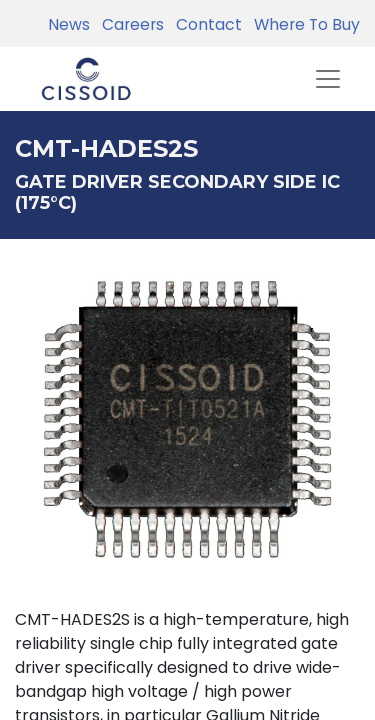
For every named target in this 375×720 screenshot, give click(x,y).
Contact (205, 24)
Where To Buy (303, 24)
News (69, 24)
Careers (129, 24)
